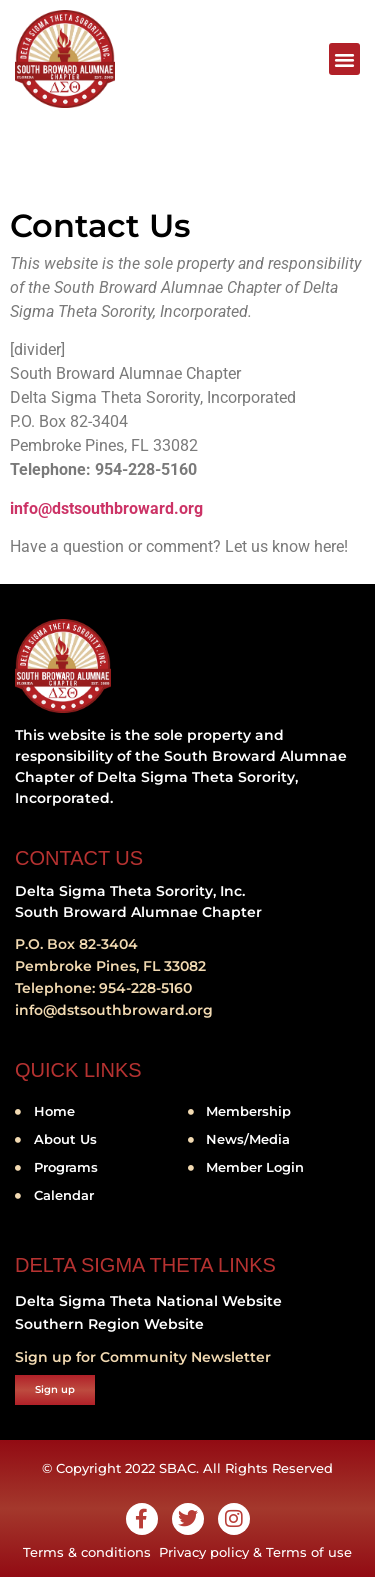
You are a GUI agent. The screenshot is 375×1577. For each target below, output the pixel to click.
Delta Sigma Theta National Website (148, 1301)
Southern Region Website (109, 1324)
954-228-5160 (145, 988)
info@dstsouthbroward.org (106, 508)
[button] (345, 59)
